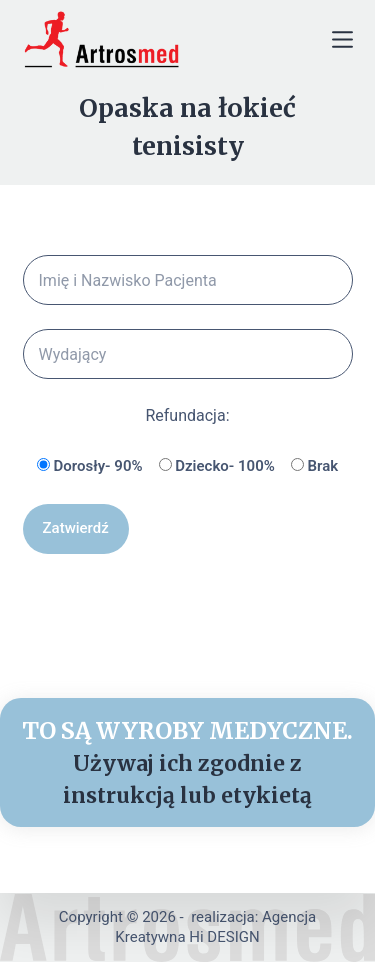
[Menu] (342, 39)
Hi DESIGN (224, 937)
